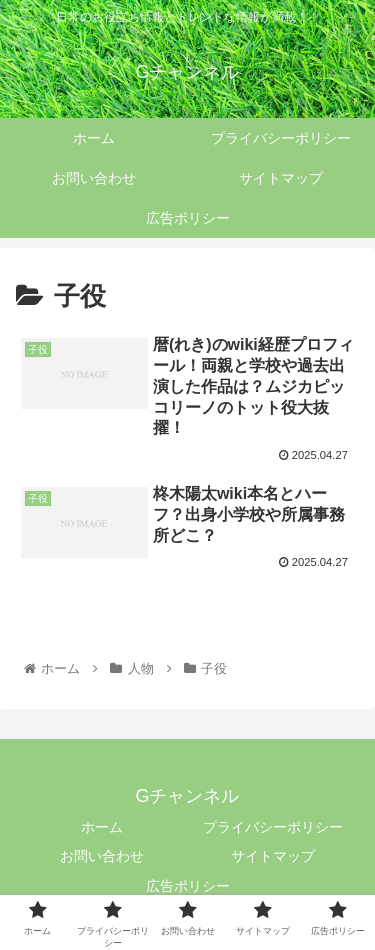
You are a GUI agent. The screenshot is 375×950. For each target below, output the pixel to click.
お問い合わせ (102, 856)
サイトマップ (273, 856)
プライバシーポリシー (273, 827)
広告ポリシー (188, 886)
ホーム (102, 827)
